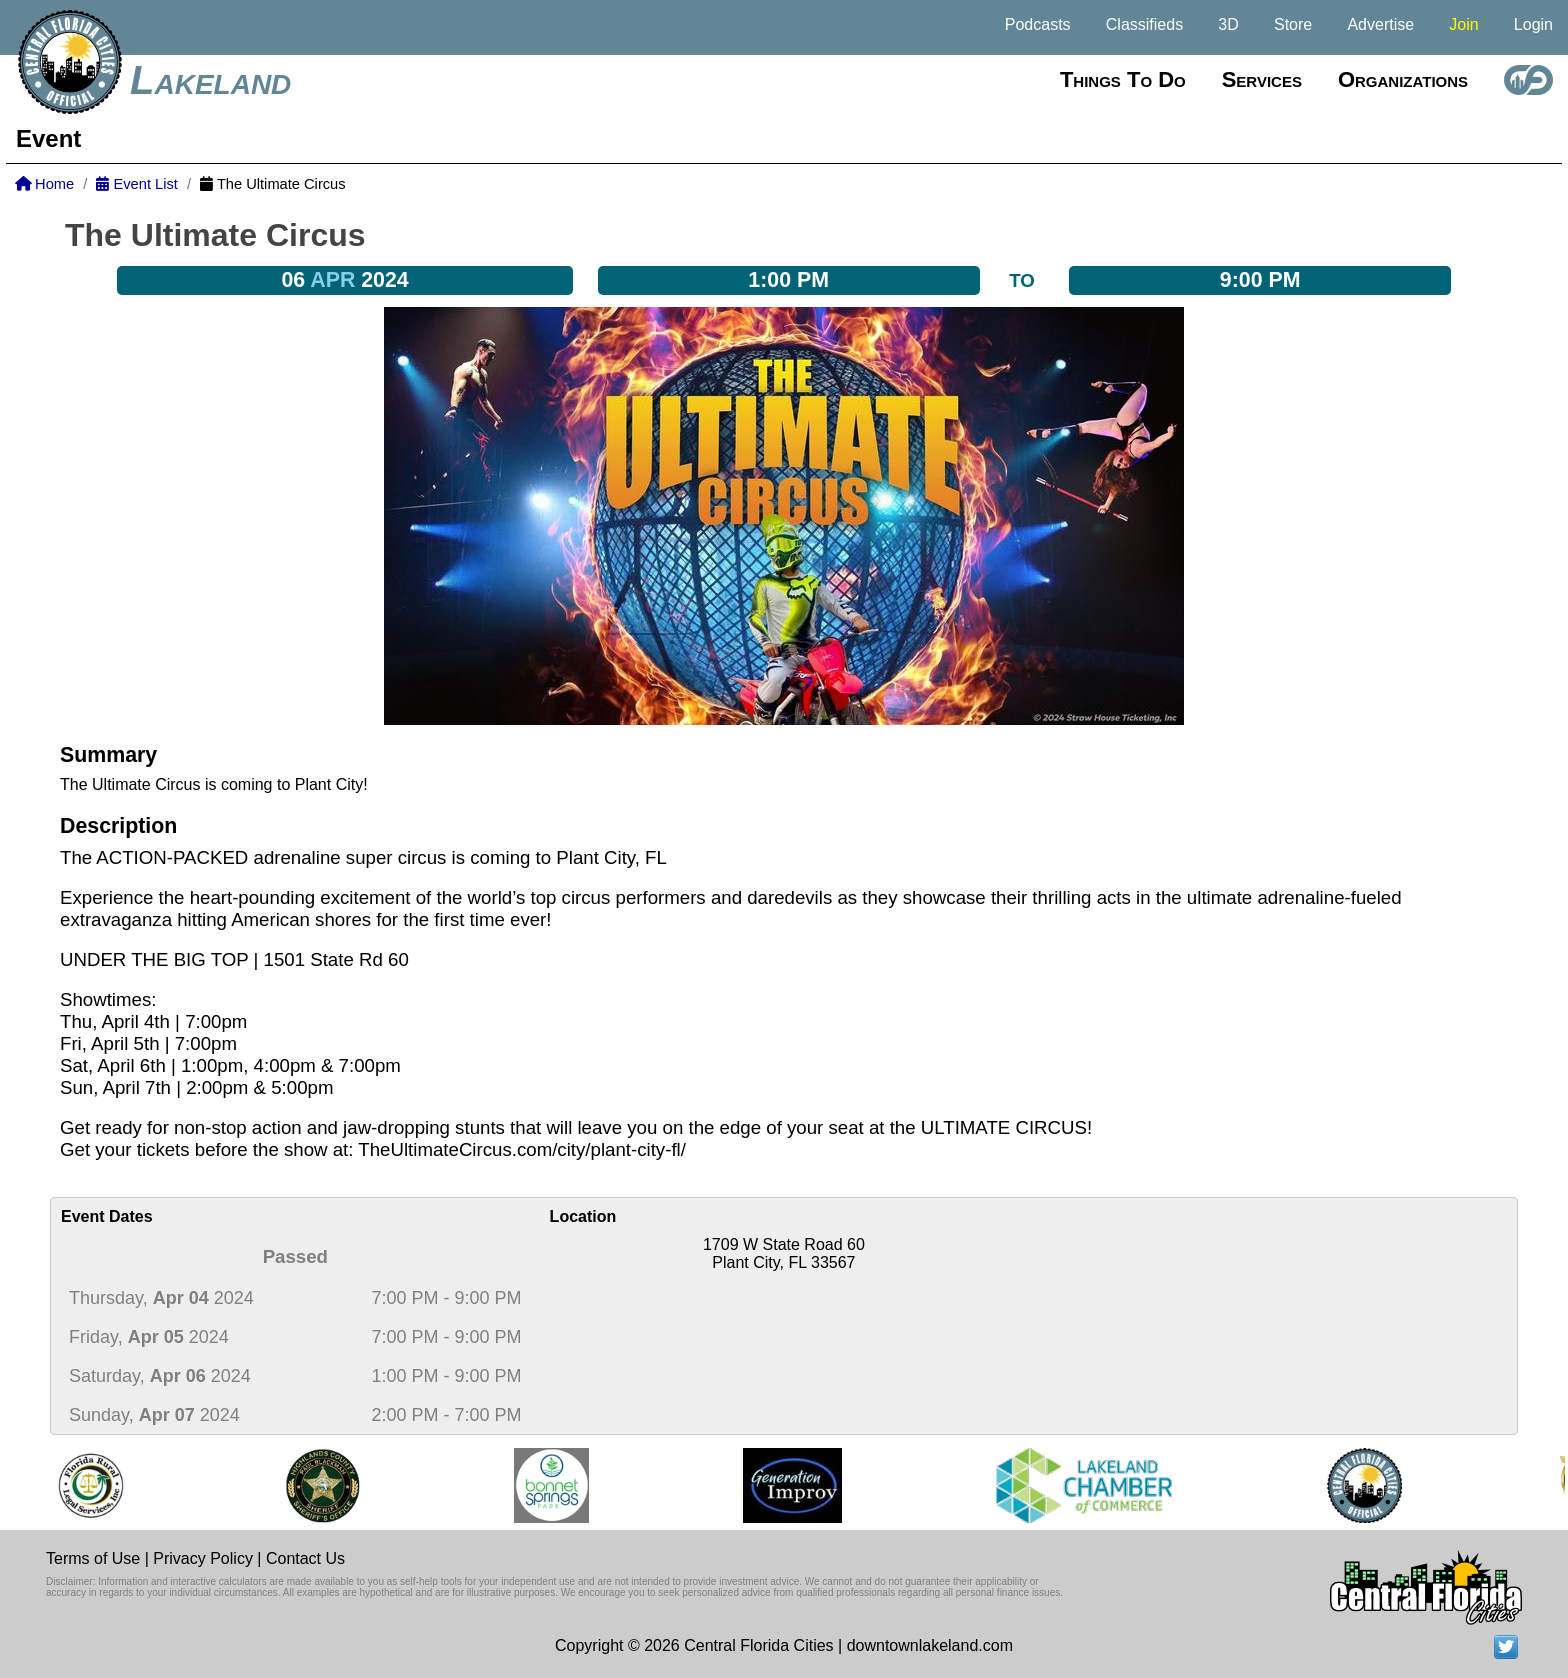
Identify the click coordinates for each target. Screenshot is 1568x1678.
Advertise (1380, 24)
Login (1533, 24)
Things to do (1123, 79)
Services (1262, 79)
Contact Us (305, 1558)
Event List (136, 184)
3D (1228, 24)
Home (44, 184)
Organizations (1403, 79)
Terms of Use (93, 1558)
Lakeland (210, 80)
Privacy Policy (203, 1558)
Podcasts (1038, 24)
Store (1293, 24)
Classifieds (1144, 24)
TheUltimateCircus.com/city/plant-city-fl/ (522, 1149)
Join (1463, 24)
